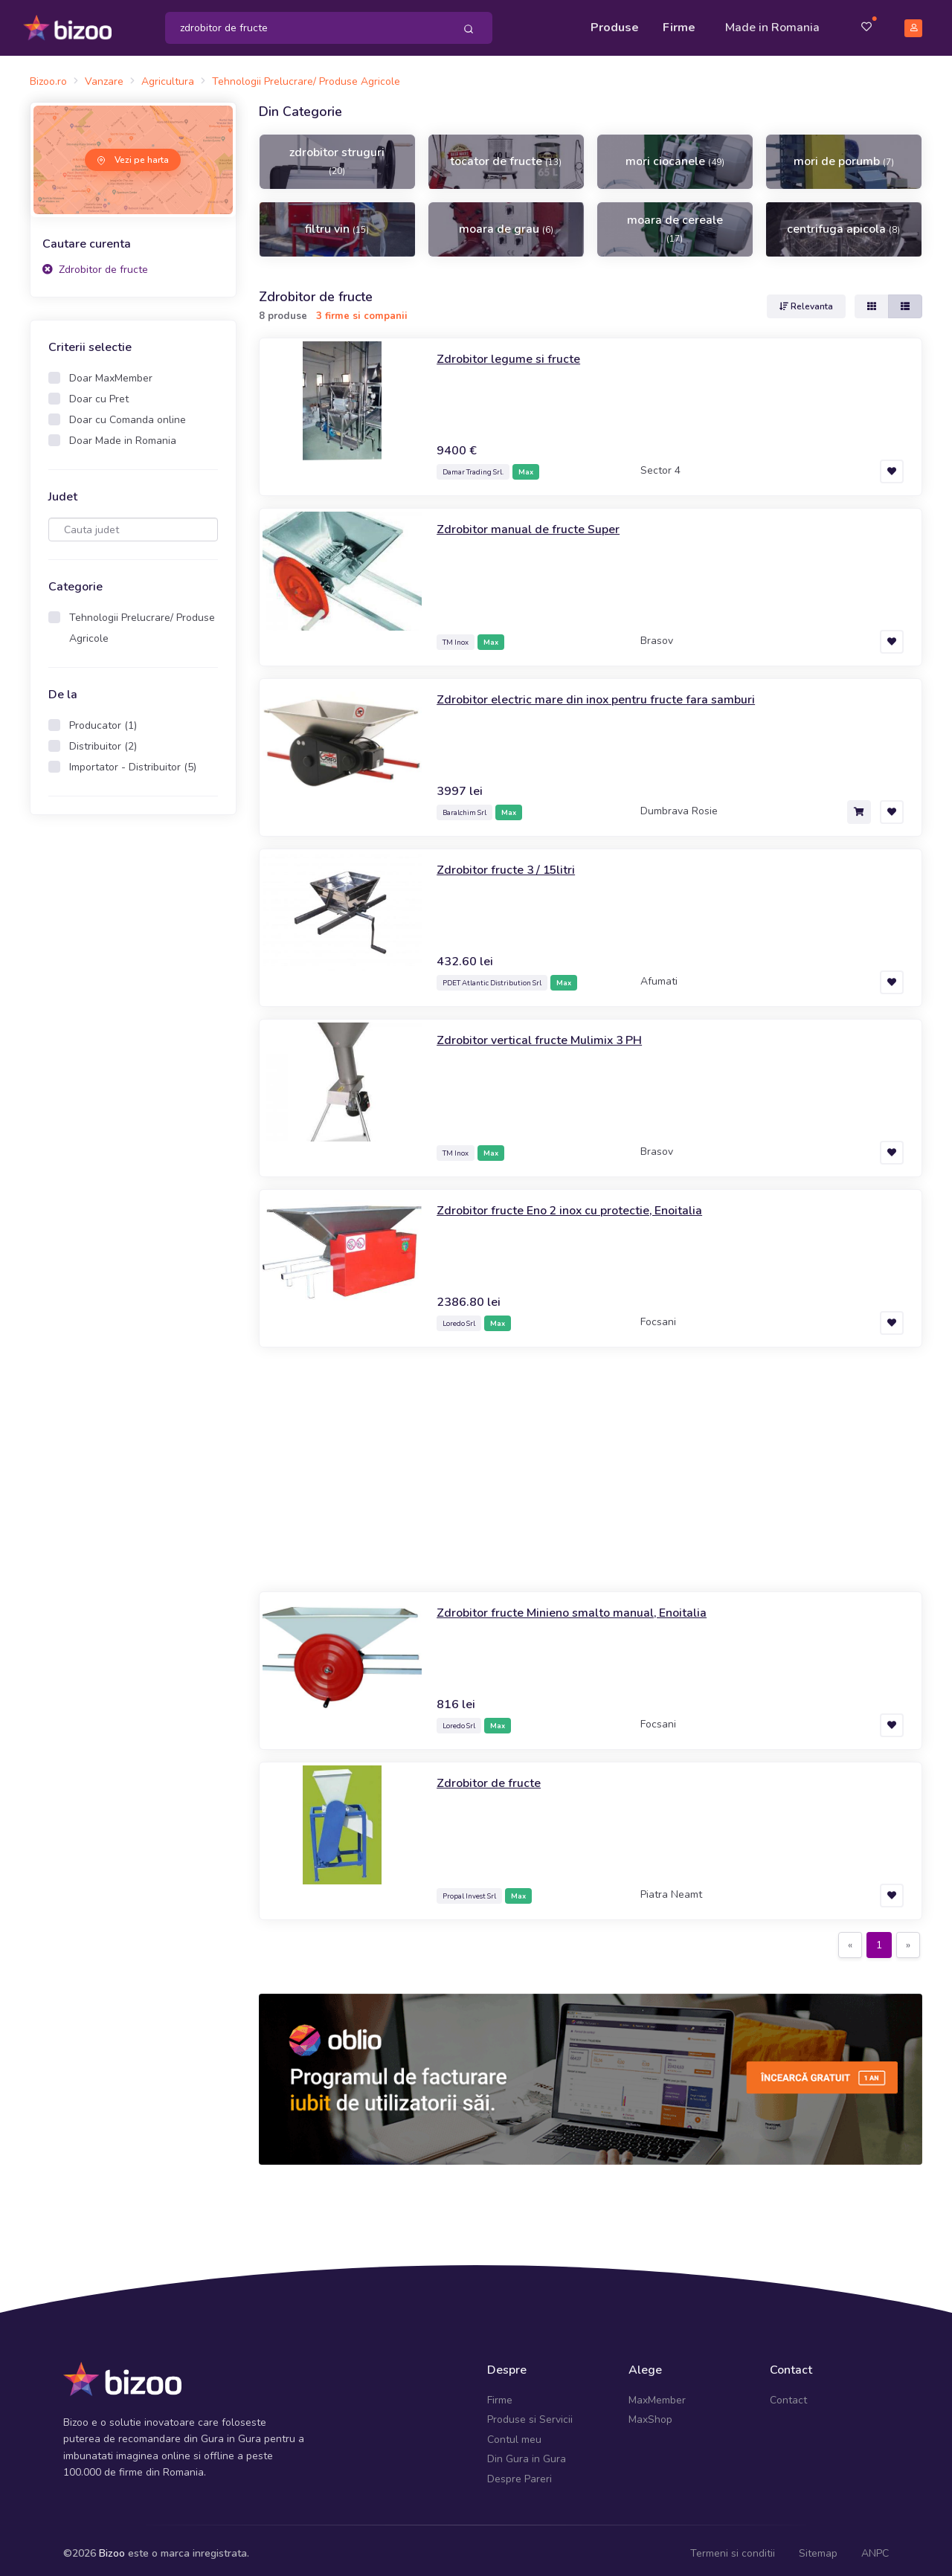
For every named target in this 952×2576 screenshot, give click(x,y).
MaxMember (657, 2393)
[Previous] (850, 1938)
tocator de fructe (506, 154)
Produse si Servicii (530, 2413)
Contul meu (514, 2433)
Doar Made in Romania (122, 434)
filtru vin (337, 222)
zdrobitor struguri (337, 154)
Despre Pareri (519, 2471)
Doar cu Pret (99, 392)
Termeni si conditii (732, 2547)
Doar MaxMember (110, 371)
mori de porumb (844, 154)
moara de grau (506, 222)
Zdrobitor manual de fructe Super (537, 521)
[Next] (908, 1938)
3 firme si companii (362, 309)
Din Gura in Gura (526, 2452)
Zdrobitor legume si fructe (515, 351)
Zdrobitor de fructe (95, 262)
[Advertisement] (591, 1462)
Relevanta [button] (806, 299)
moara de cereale (675, 221)
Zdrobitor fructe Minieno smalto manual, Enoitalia (586, 1605)
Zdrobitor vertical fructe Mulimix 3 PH (549, 1032)
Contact (788, 2393)
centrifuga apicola (843, 222)
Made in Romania (772, 24)
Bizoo (112, 2547)
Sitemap (818, 2547)
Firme (679, 24)
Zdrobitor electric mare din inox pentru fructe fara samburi (610, 692)
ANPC (875, 2547)
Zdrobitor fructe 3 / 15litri (513, 862)
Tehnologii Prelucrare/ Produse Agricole (142, 621)
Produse (615, 24)
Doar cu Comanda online (127, 413)
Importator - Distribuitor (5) (132, 760)
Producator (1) (103, 719)
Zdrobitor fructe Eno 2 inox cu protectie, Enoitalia (584, 1202)
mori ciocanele (674, 154)
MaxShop (650, 2413)
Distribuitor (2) (103, 739)
